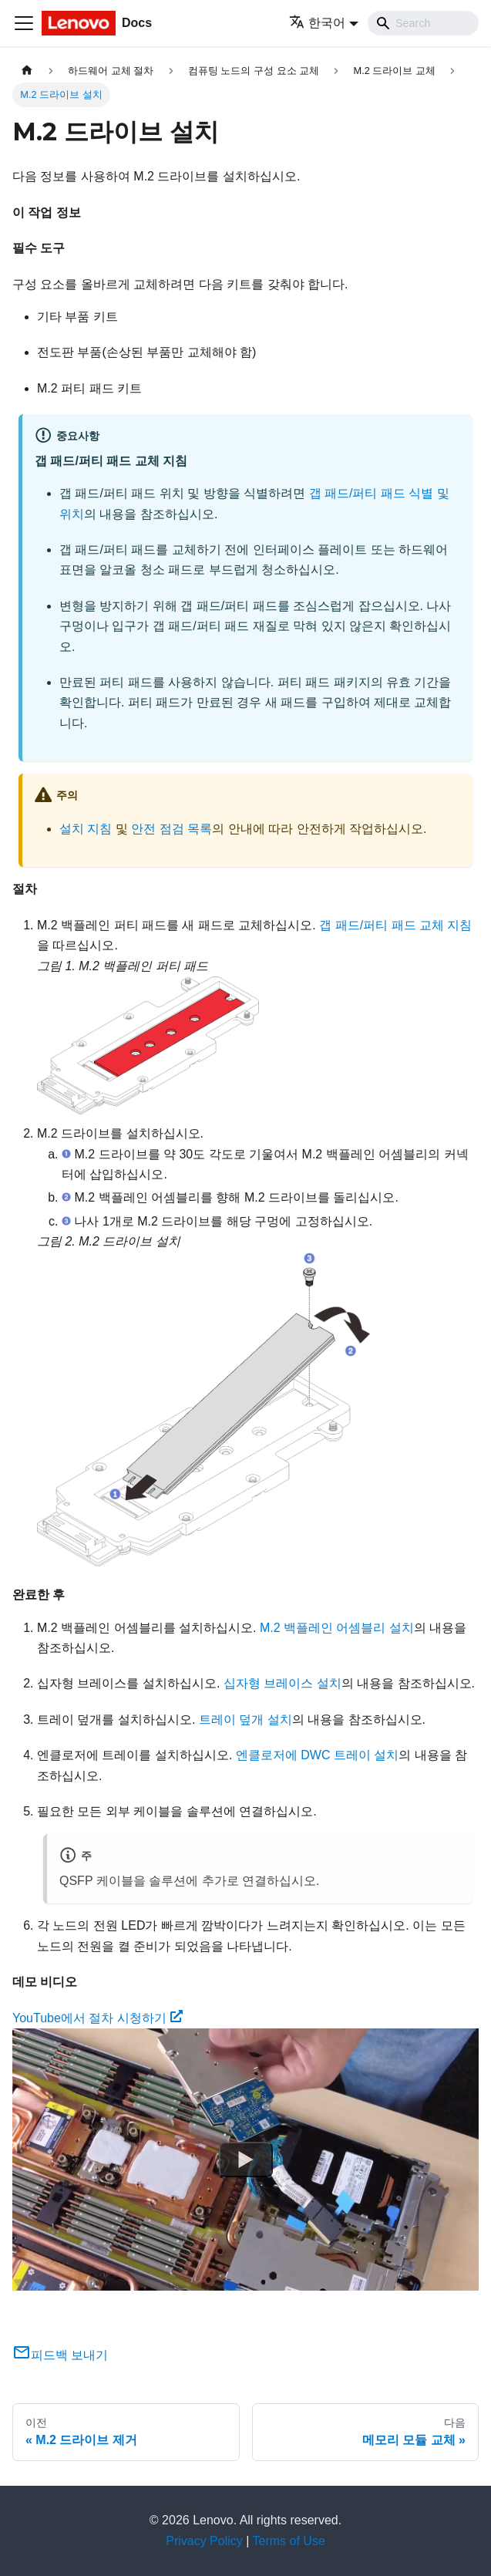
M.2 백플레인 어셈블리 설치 (337, 1627)
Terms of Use (289, 2540)
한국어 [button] (317, 22)
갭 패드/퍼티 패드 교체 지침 (395, 925)
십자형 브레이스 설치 (282, 1683)
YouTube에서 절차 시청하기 (97, 2018)
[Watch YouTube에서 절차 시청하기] (246, 2159)
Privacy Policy (204, 2540)
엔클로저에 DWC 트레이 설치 (317, 1755)
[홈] (27, 71)
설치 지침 (85, 828)
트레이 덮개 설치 (245, 1719)
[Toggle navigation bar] (23, 23)
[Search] (423, 23)
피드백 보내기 (60, 2355)
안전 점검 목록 (171, 828)
